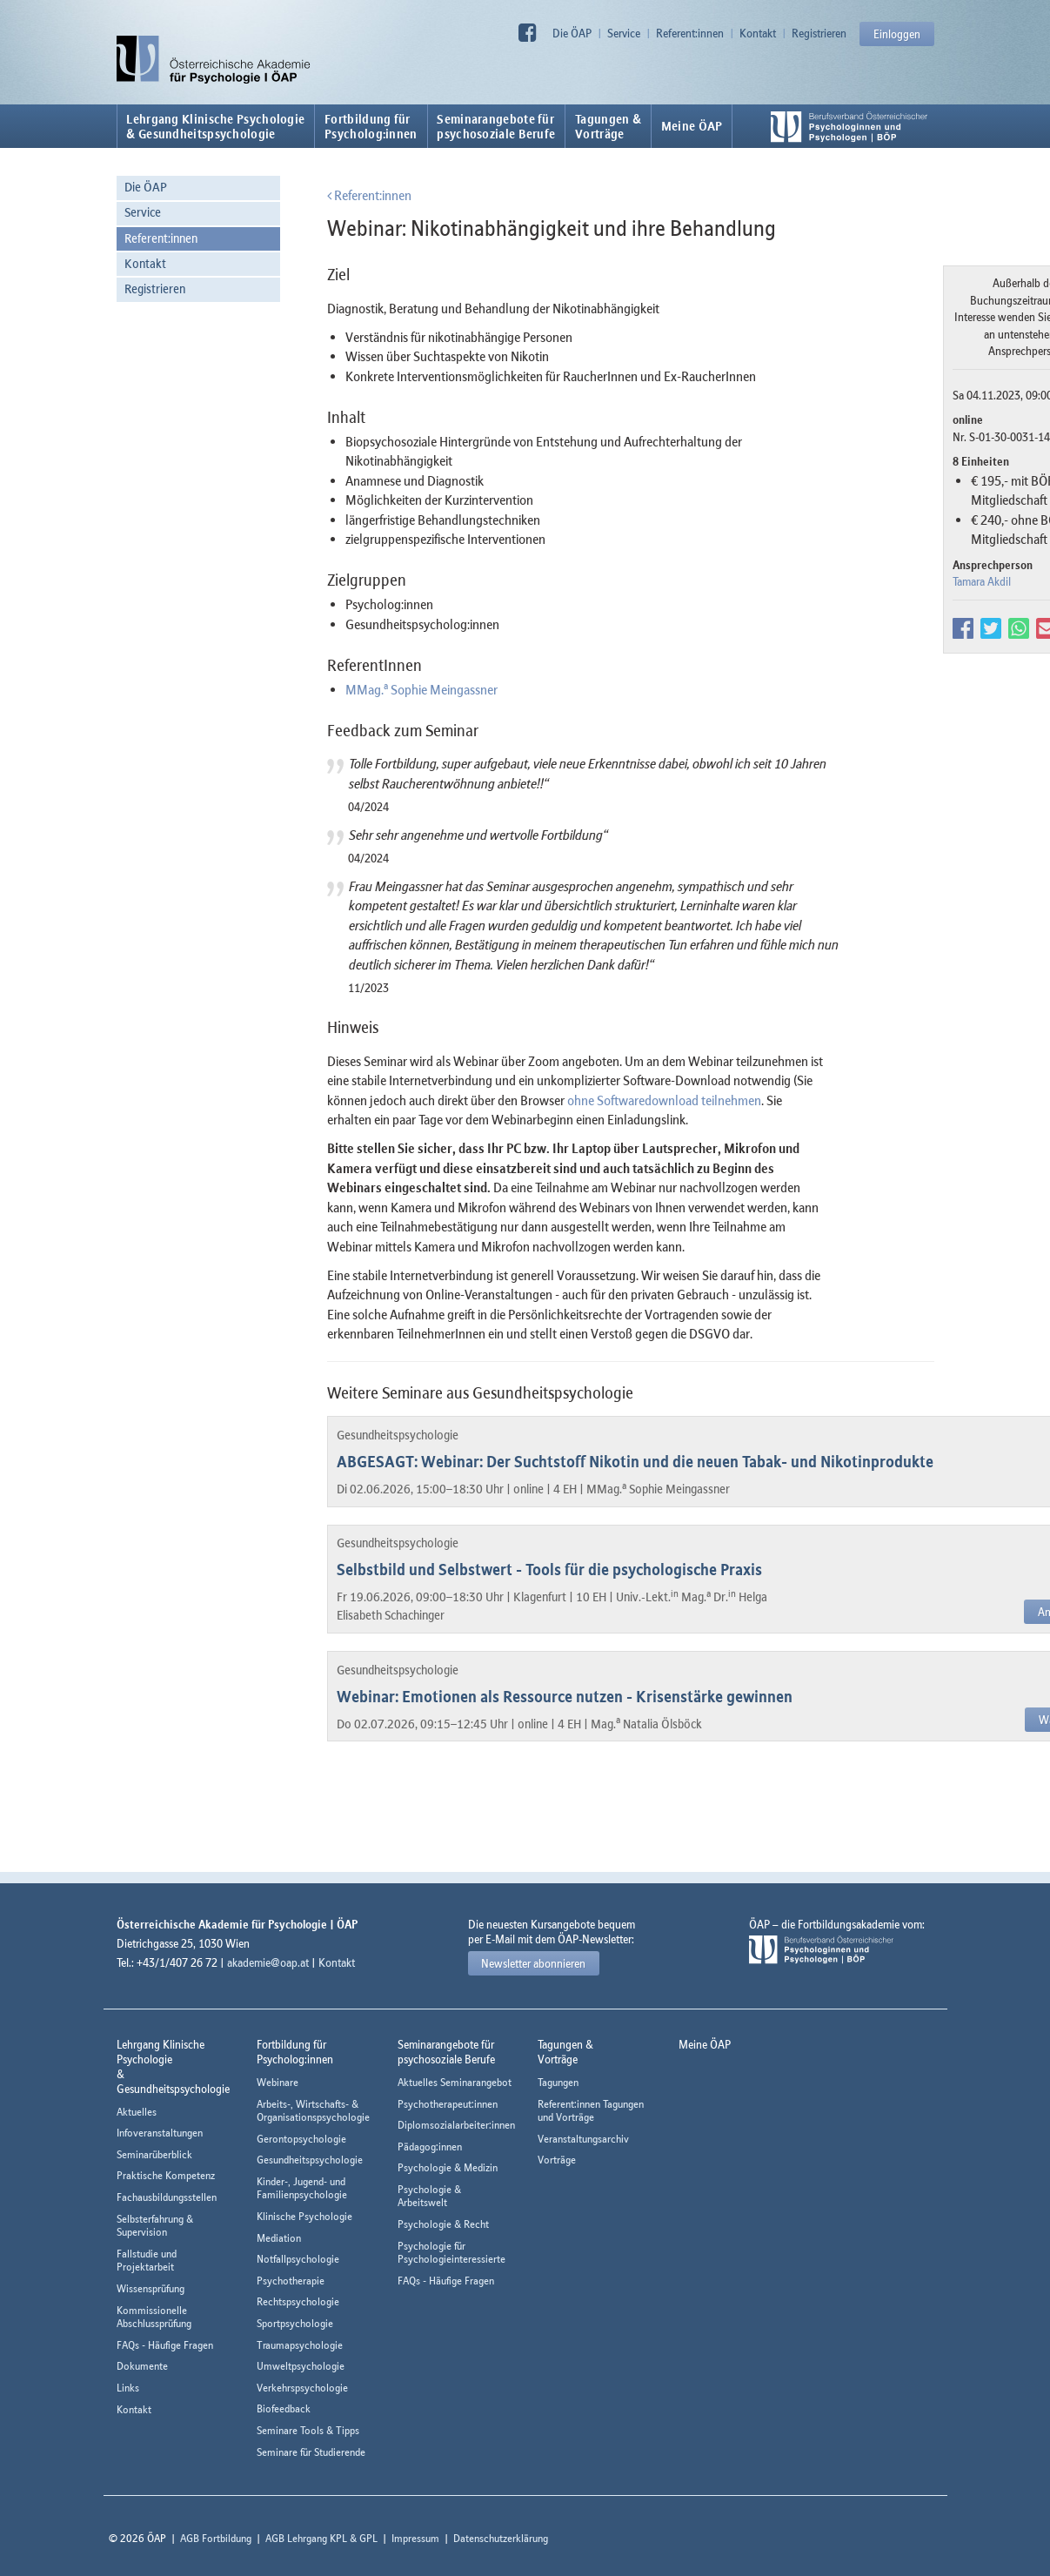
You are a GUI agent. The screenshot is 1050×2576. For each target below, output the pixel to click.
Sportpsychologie (295, 2323)
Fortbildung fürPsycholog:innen (371, 126)
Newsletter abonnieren (533, 1963)
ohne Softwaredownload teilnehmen (664, 1100)
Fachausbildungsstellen (167, 2197)
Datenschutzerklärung (500, 2538)
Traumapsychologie (300, 2344)
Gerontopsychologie (301, 2138)
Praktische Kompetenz (166, 2175)
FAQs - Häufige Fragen (165, 2344)
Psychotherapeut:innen (448, 2103)
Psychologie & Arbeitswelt (429, 2196)
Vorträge (557, 2159)
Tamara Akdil (982, 581)
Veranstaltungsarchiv (583, 2138)
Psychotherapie (290, 2280)
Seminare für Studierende (311, 2452)
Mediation (279, 2237)
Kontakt (757, 33)
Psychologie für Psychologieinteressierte (451, 2252)
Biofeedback (284, 2408)
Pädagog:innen (430, 2146)
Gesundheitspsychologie (310, 2159)
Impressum (415, 2538)
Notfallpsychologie (298, 2258)
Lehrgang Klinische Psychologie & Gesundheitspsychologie (215, 126)
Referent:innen (690, 33)
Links (128, 2387)
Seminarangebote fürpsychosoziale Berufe (496, 126)
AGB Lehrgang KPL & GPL (321, 2538)
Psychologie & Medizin (448, 2167)
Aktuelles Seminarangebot (455, 2082)
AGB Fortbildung (215, 2538)
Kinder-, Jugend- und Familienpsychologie (302, 2188)
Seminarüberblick (154, 2154)
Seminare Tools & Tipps (308, 2430)
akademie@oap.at (268, 1962)
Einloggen (896, 34)
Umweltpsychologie (300, 2365)
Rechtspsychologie (298, 2301)
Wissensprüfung (150, 2288)
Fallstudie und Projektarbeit (147, 2260)
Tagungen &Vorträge (608, 126)
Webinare (277, 2082)
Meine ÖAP (692, 126)
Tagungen (558, 2082)
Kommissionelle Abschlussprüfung (154, 2317)
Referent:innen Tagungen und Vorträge (591, 2110)
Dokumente (142, 2365)
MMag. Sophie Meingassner (421, 689)
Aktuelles (137, 2111)
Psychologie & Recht (443, 2224)
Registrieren (819, 33)
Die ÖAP (572, 33)
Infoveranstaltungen (160, 2132)
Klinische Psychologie (304, 2216)
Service (623, 33)
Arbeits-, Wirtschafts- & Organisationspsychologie (313, 2110)
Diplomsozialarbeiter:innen (456, 2124)
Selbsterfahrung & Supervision (155, 2225)
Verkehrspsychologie (302, 2387)
